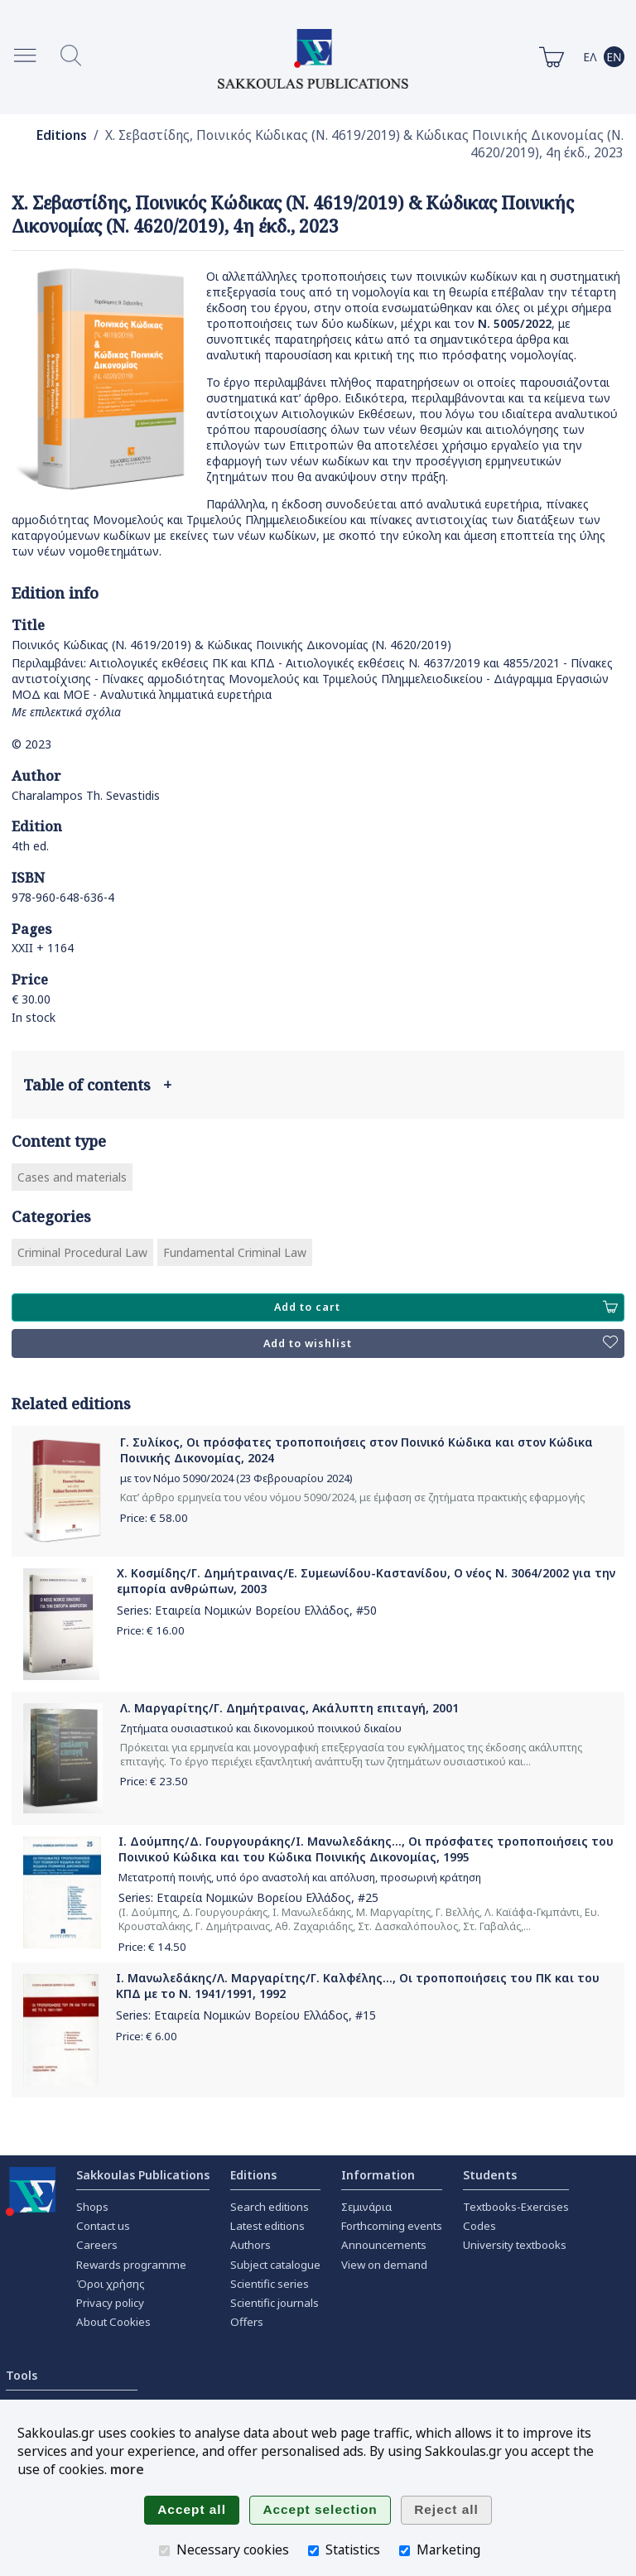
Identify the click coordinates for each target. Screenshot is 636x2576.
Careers (97, 2244)
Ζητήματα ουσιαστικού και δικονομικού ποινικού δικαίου (261, 1728)
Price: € (154, 1517)
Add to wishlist (440, 1343)
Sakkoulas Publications (143, 2175)
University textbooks (514, 2244)
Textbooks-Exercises (516, 2206)
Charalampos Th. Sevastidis (86, 795)
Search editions (269, 2206)
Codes (479, 2225)
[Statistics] (313, 2550)
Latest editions (267, 2225)
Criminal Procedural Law (82, 1252)
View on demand (384, 2264)
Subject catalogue (275, 2264)
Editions (61, 135)
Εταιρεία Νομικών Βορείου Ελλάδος (252, 1610)
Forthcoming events (391, 2225)
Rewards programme (131, 2264)
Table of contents (97, 1085)
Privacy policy (110, 2302)
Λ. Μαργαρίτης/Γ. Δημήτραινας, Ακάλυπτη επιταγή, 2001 (289, 1708)
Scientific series (269, 2283)
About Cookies (113, 2321)
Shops (92, 2206)
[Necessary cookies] (164, 2550)
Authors (250, 2244)
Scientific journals (274, 2302)
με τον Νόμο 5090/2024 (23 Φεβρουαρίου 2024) (236, 1478)
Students (490, 2175)
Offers (246, 2321)
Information (378, 2175)
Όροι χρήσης (110, 2283)
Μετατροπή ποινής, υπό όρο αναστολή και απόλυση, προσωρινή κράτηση (299, 1878)
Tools (21, 2375)
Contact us (103, 2225)
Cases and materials (72, 1177)
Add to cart (446, 1307)
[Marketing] (404, 2550)
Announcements (383, 2244)
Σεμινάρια (366, 2206)
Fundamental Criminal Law (234, 1252)
